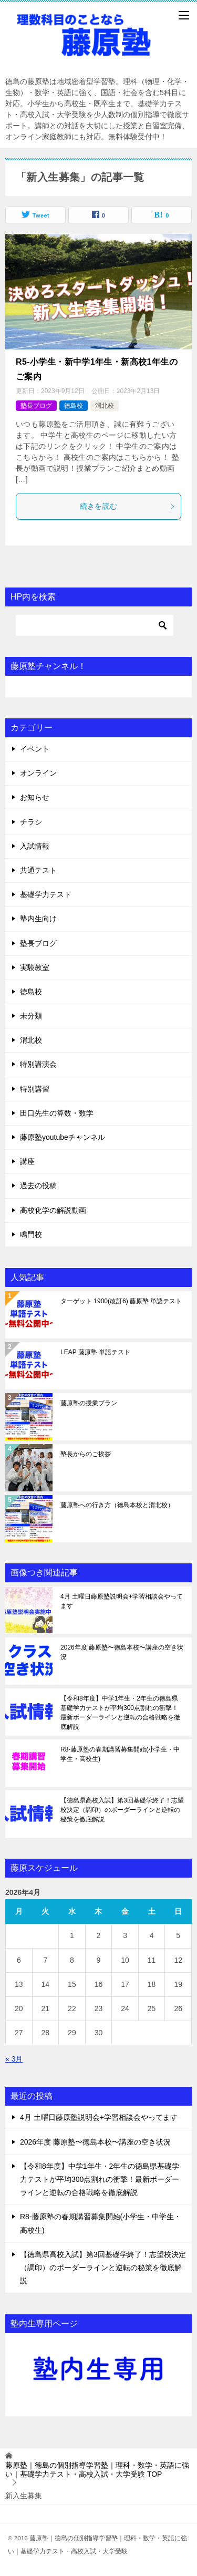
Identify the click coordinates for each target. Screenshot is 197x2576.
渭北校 (104, 405)
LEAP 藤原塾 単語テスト (95, 1352)
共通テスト (38, 870)
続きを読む (128, 506)
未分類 (31, 1016)
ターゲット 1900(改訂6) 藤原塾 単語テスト (121, 1301)
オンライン (38, 773)
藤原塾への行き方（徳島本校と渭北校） (117, 1505)
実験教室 (34, 967)
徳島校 (73, 405)
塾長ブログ (36, 405)
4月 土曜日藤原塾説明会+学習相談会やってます (121, 1601)
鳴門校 (31, 1234)
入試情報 (34, 846)
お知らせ (34, 797)
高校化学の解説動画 (53, 1210)
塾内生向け (38, 918)
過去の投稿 (38, 1185)
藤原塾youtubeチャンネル (62, 1137)
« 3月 (14, 2059)
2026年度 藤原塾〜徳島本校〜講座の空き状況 (121, 1652)
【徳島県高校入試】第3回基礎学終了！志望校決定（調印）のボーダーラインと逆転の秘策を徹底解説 (122, 1810)
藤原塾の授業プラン (88, 1403)
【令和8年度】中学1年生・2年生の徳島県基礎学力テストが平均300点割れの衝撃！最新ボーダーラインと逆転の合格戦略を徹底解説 (120, 1712)
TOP (97, 2469)
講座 (27, 1161)
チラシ (31, 822)
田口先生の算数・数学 (57, 1113)
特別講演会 (38, 1064)
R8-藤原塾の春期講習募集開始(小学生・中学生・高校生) (120, 1754)
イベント (34, 749)
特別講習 (34, 1089)
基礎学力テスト (45, 894)
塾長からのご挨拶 (85, 1454)
